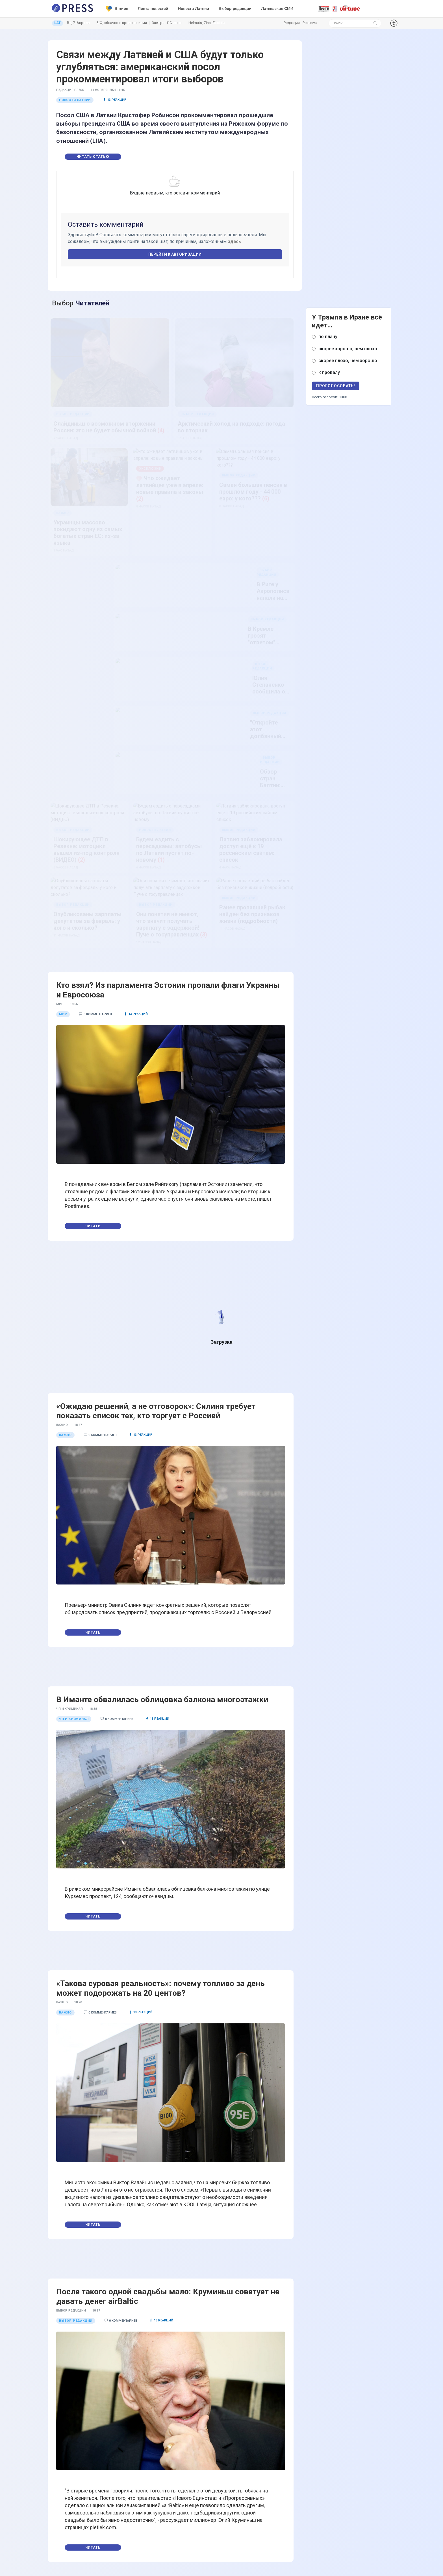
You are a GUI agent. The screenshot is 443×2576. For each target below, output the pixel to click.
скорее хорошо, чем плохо (347, 348)
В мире (117, 9)
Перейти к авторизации (174, 254)
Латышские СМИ (277, 8)
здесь (234, 241)
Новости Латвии (193, 8)
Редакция (292, 23)
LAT (57, 23)
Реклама (310, 23)
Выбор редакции (235, 8)
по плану (327, 336)
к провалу (329, 372)
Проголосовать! (335, 386)
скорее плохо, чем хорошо (347, 360)
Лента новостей (153, 8)
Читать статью (93, 157)
